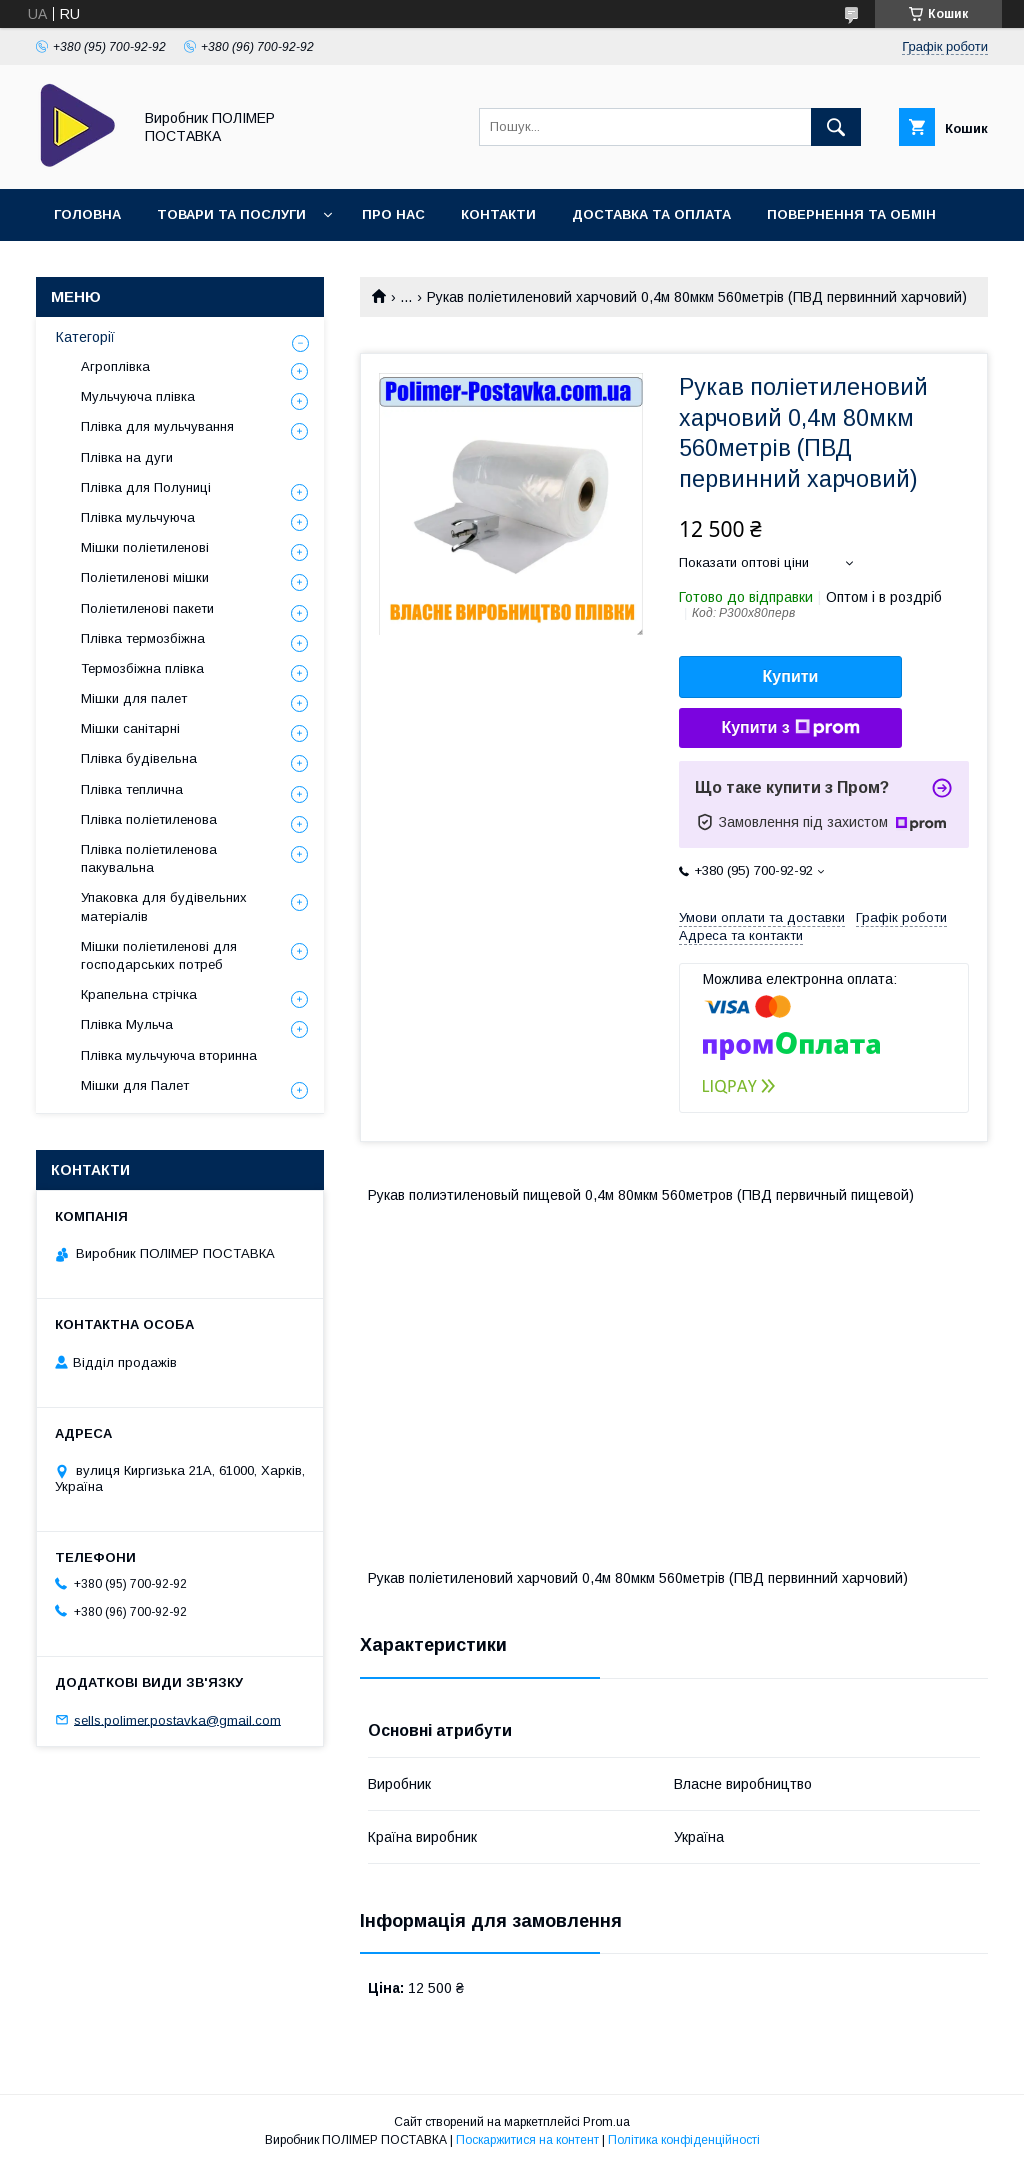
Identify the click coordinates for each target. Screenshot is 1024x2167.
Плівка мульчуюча (138, 517)
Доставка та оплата (651, 214)
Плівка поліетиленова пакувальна (149, 858)
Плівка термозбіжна (143, 638)
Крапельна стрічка (139, 994)
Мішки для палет (134, 698)
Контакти (498, 214)
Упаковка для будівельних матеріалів (164, 906)
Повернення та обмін (851, 214)
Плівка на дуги (127, 457)
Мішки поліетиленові (145, 547)
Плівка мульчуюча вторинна (169, 1055)
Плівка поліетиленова (149, 819)
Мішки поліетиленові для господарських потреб (159, 955)
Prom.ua (606, 2122)
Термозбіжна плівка (142, 668)
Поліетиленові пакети (147, 608)
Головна (87, 214)
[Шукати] (836, 127)
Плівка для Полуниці (146, 487)
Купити (791, 676)
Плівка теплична (132, 789)
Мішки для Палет (135, 1085)
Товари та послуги (231, 214)
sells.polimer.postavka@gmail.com (177, 1719)
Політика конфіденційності (684, 2140)
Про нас (393, 214)
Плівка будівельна (139, 758)
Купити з (790, 728)
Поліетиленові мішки (145, 577)
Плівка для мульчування (157, 426)
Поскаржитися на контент (527, 2140)
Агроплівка (115, 366)
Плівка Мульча (127, 1024)
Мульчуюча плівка (138, 396)
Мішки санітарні (130, 728)
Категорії (85, 337)
